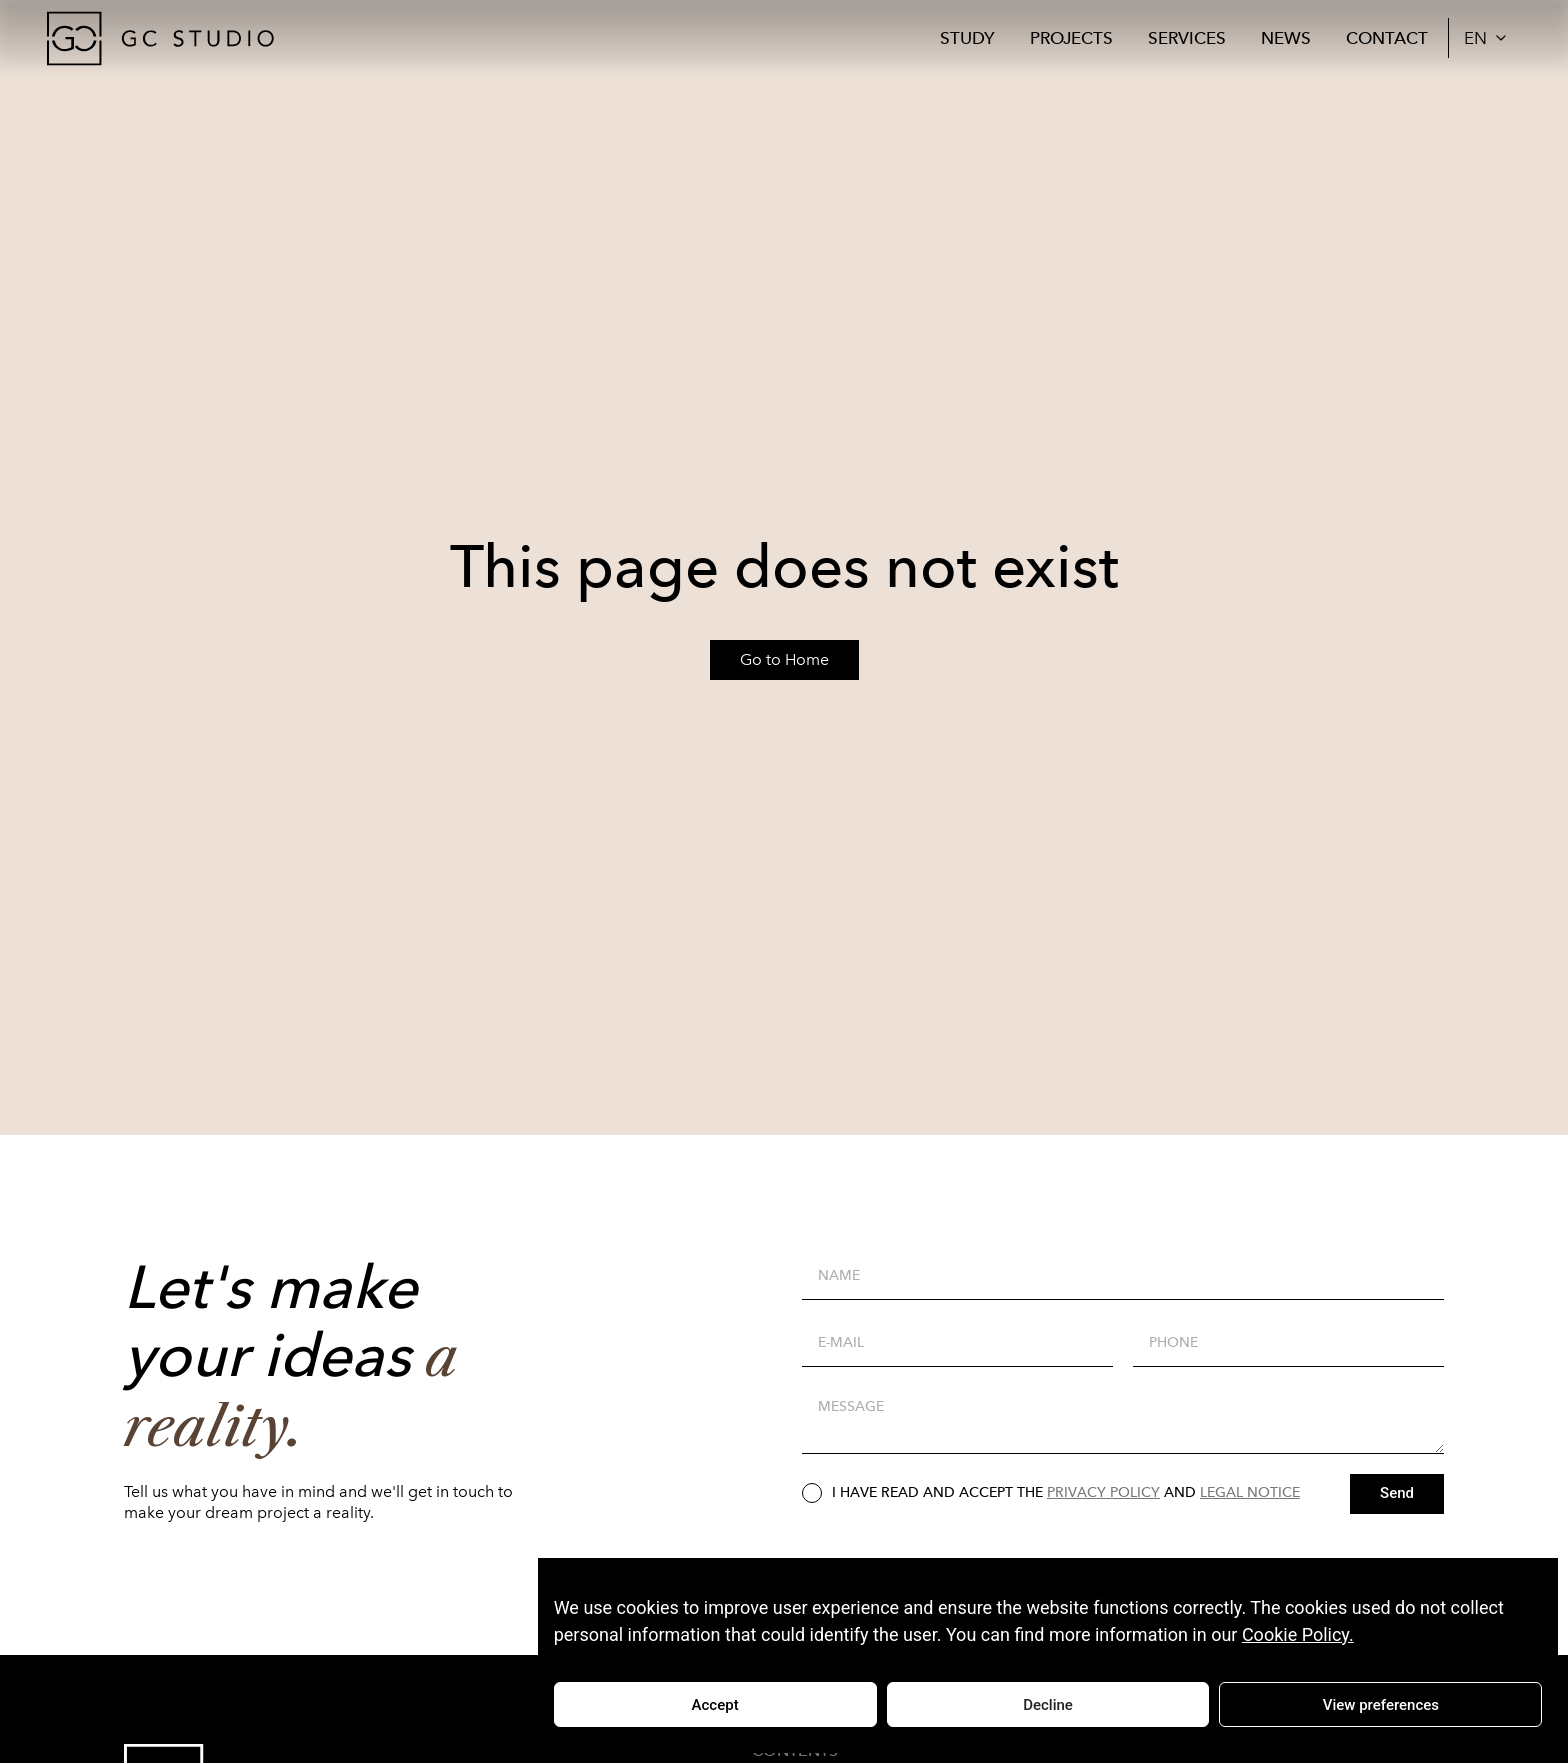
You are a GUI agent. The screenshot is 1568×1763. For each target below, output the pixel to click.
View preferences (1381, 1705)
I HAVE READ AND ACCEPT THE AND (1066, 1492)
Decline (1048, 1705)
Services (1187, 38)
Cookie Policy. (1298, 1634)
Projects (1071, 38)
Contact (1387, 38)
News (1286, 38)
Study (967, 38)
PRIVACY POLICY (1103, 1492)
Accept (715, 1705)
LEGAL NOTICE (1250, 1492)
